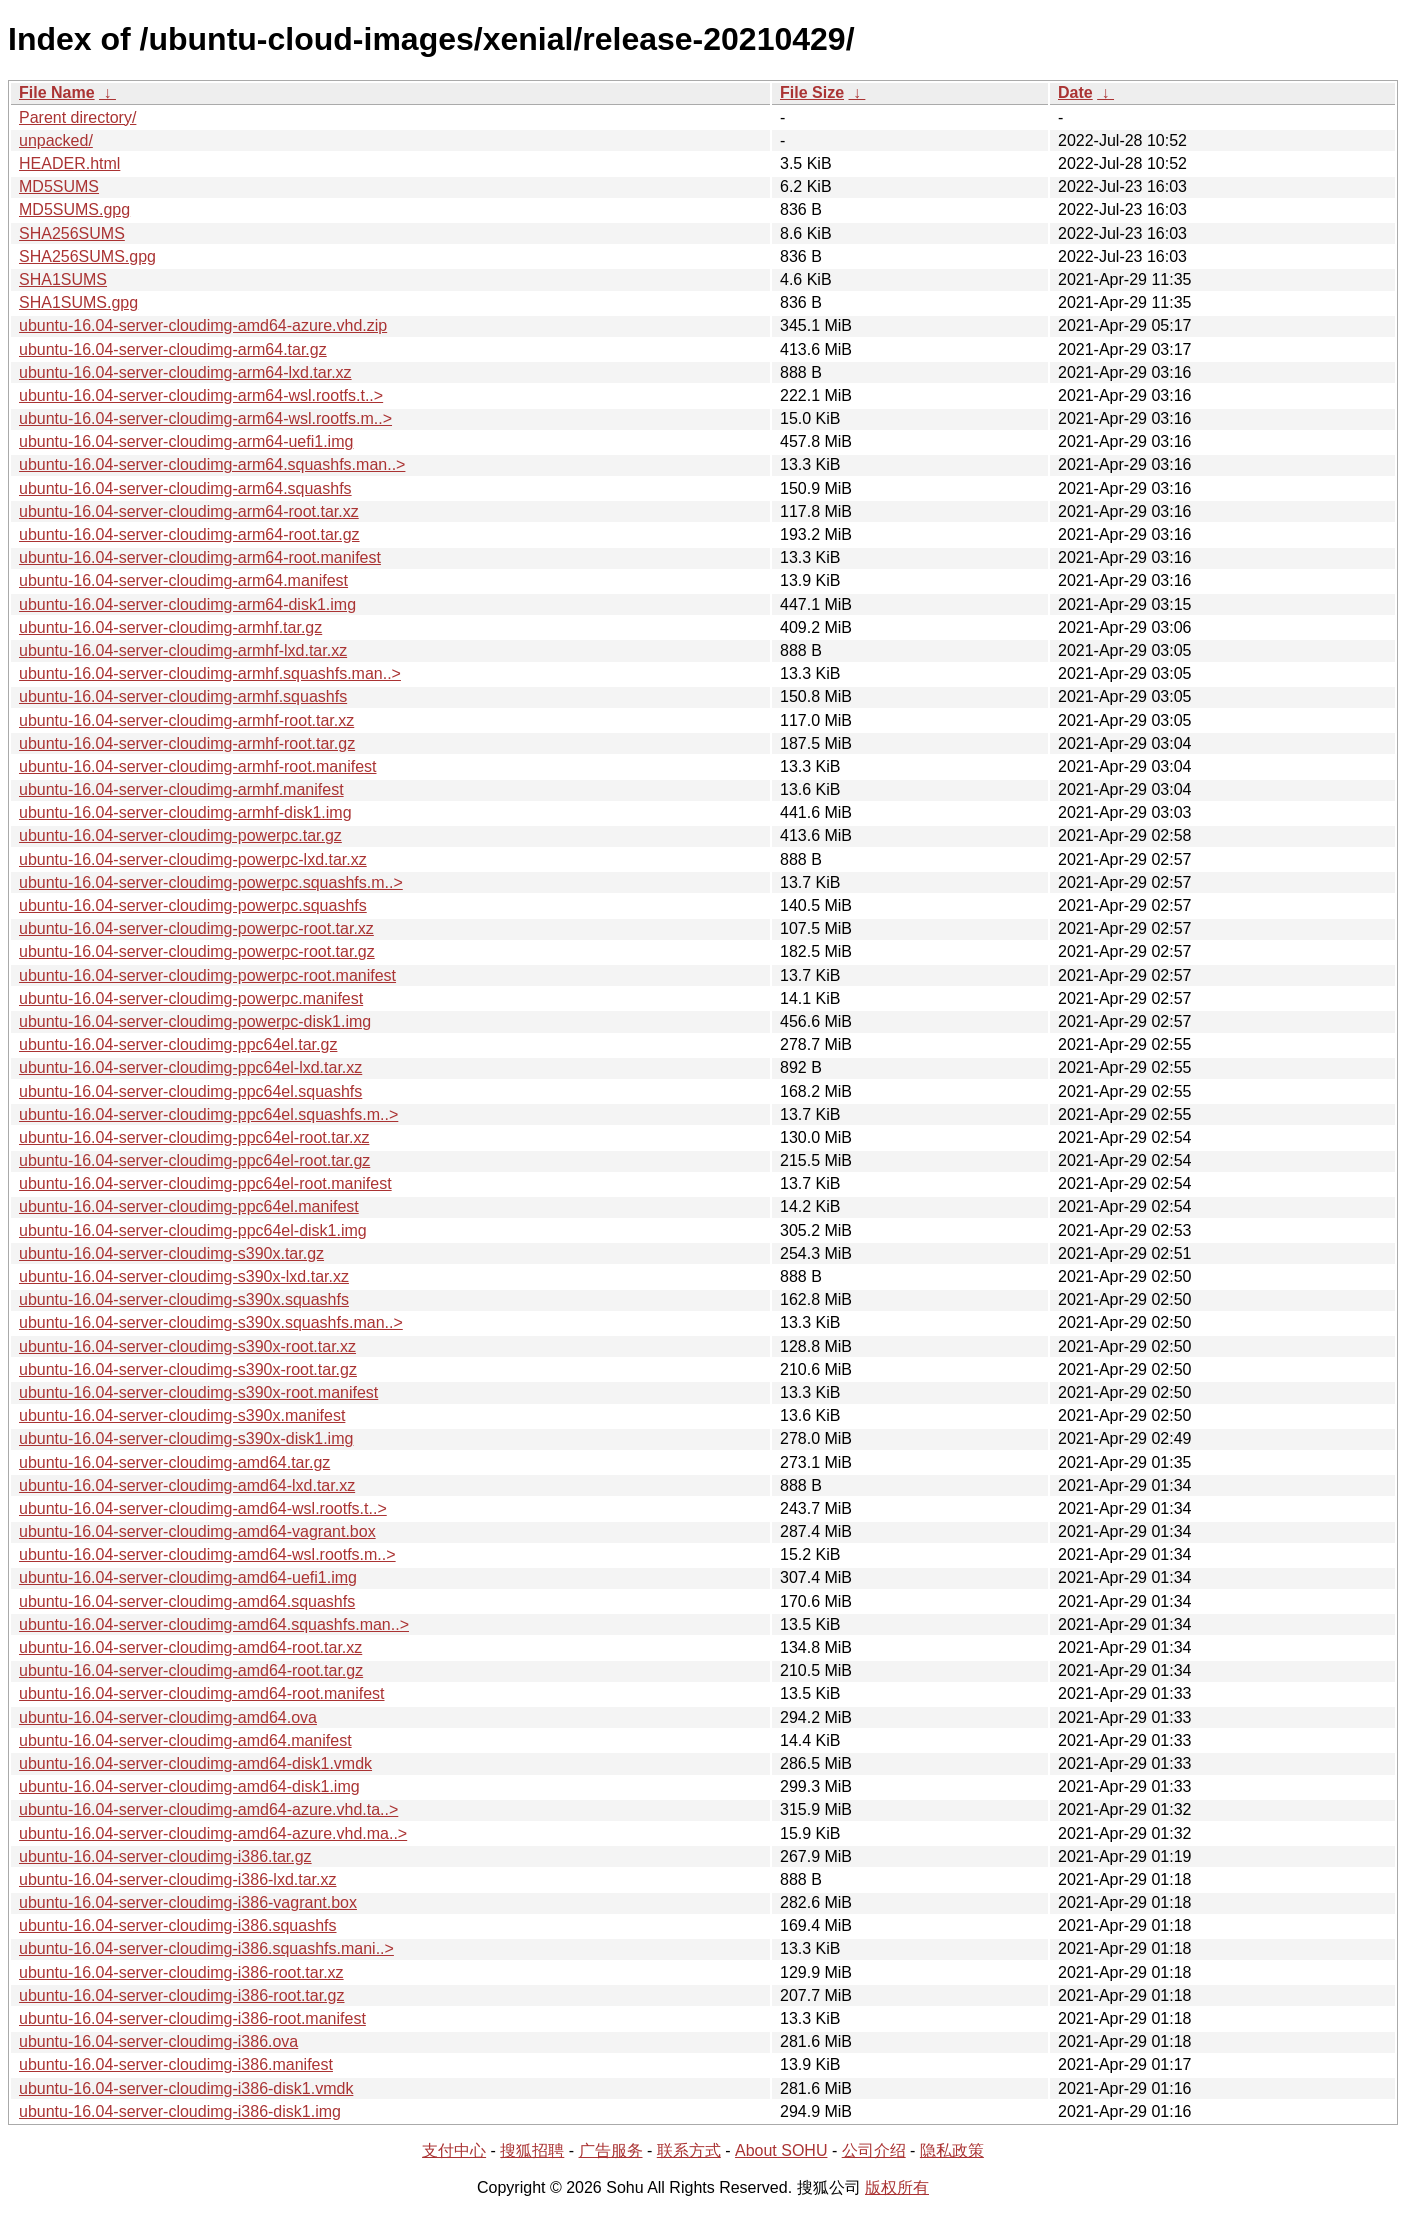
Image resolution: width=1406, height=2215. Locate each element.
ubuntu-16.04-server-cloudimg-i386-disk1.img (180, 2111)
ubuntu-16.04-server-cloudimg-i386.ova (158, 2041)
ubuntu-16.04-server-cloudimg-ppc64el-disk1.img (193, 1230)
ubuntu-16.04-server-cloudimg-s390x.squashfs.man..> (211, 1322)
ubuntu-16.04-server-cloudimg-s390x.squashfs (184, 1299)
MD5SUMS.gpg (74, 209)
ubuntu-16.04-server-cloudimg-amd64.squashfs (187, 1601)
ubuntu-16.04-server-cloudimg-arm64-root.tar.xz (189, 511)
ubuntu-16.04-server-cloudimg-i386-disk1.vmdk (186, 2088)
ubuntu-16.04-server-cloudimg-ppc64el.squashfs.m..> (208, 1114)
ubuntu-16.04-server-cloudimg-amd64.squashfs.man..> (214, 1624)
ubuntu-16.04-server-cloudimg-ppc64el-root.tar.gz (194, 1160)
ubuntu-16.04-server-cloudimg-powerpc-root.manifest (207, 975)
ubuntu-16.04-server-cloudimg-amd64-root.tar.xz (190, 1647)
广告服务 (611, 2150)
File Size (812, 92)
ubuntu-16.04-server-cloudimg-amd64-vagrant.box (197, 1531)
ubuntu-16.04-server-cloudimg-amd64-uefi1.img (188, 1577)
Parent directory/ (77, 117)
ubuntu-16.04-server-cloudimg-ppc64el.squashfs (190, 1091)
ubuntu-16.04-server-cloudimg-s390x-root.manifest (198, 1392)
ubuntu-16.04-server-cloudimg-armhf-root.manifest (197, 766)
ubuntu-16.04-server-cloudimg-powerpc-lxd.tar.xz (193, 859)
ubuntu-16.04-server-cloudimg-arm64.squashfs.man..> (212, 464)
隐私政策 (952, 2150)
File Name (57, 92)
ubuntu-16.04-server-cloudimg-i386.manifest (176, 2064)
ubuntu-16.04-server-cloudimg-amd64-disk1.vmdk (195, 1763)
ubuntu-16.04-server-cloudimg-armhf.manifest (181, 789)
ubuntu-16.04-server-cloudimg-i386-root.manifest (192, 2018)
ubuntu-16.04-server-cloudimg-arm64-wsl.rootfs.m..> (205, 418)
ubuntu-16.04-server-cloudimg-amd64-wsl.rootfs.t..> (203, 1508)
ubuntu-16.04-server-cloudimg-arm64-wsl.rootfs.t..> (201, 395)
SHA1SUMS (63, 279)
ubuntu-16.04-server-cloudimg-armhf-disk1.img (185, 812)
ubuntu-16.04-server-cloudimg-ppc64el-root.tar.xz (194, 1137)
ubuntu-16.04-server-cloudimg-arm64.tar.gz (173, 349)
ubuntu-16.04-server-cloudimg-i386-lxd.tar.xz (177, 1879)
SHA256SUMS (72, 233)
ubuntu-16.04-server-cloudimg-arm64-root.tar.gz (189, 534)
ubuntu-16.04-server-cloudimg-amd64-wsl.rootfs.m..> (207, 1554)
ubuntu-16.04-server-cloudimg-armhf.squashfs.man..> (210, 673)
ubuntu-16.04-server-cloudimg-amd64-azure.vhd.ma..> (213, 1833)
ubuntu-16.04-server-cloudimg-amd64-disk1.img (189, 1786)
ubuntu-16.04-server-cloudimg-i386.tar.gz (165, 1856)
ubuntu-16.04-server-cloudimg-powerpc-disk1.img (195, 1021)
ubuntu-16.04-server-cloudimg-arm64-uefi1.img (186, 441)
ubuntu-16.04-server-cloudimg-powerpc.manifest (191, 998)
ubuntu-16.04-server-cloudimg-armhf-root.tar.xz (186, 720)
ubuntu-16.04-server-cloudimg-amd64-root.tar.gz (191, 1670)
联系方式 (689, 2150)
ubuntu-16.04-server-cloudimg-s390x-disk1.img (186, 1438)
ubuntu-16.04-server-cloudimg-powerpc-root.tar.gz (197, 951)
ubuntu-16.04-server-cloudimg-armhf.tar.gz (170, 627)
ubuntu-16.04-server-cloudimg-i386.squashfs (178, 1925)
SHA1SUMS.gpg (78, 302)
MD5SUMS (59, 186)
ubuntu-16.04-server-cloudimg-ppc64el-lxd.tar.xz (190, 1067)
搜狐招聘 (532, 2150)
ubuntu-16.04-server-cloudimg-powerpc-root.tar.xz (196, 928)
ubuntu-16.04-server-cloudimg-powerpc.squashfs (193, 905)
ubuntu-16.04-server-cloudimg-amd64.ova (168, 1717)
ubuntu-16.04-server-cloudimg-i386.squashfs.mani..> (206, 1948)
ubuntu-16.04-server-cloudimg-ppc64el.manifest (189, 1206)
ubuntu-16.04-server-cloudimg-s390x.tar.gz (171, 1253)
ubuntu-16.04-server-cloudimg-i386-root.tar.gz (182, 1995)
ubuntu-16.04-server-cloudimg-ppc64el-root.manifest (205, 1183)
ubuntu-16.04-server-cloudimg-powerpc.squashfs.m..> (211, 882)
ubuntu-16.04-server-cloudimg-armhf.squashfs (183, 696)
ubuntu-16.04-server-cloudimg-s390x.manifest (182, 1415)
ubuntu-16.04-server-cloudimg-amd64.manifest (185, 1740)
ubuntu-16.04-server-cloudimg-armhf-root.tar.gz (187, 743)
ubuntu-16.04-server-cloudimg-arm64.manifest (183, 580)
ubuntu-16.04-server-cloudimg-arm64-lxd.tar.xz (185, 372)
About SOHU (781, 2150)
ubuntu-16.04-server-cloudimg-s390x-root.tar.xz (187, 1346)
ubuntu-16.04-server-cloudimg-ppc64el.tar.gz (178, 1044)
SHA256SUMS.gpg (87, 256)
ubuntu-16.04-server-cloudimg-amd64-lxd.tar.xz (187, 1485)
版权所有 (897, 2187)
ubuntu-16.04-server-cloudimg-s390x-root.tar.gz (188, 1369)
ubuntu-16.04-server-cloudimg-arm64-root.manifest (200, 557)
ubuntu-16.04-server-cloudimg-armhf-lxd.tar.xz (183, 650)
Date (1075, 92)
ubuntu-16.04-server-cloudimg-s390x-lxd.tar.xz (184, 1276)
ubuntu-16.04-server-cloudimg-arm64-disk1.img (187, 604)
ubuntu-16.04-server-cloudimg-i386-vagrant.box (188, 1902)
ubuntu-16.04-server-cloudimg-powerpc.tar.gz (180, 835)
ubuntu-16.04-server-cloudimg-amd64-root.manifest (202, 1693)
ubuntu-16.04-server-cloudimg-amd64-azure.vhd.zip (203, 325)
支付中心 (454, 2150)
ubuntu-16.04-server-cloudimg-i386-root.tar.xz (181, 1972)
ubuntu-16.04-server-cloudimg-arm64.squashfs (185, 488)
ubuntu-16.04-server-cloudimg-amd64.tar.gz (174, 1462)
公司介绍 (874, 2150)
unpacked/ (56, 140)
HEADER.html (69, 163)
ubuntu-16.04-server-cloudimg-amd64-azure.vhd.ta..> (208, 1809)
